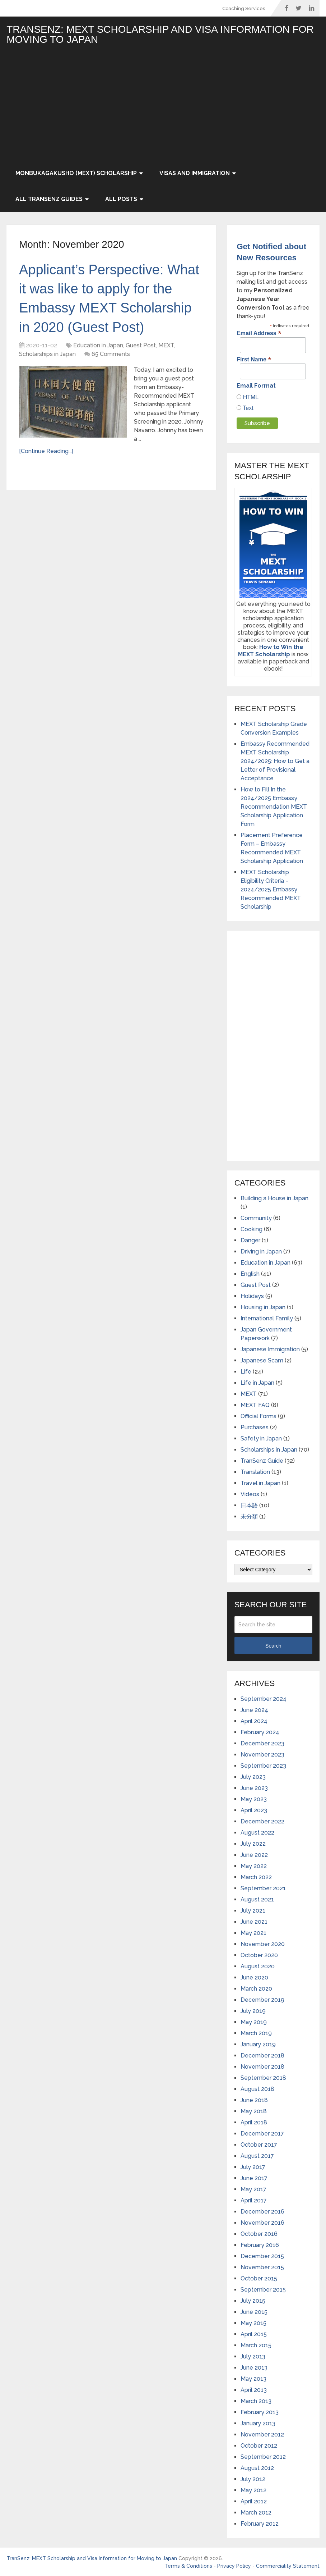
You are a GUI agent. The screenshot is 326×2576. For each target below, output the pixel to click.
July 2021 (253, 1910)
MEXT (166, 345)
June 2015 (254, 2311)
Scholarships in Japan (47, 354)
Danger (250, 1240)
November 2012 (262, 2434)
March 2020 (256, 1988)
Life (246, 1371)
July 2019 (253, 2011)
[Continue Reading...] (46, 451)
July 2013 (253, 2356)
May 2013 (253, 2378)
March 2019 (256, 2033)
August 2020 (258, 1966)
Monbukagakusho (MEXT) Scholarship (76, 173)
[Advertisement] (163, 106)
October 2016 (259, 2233)
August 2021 (257, 1899)
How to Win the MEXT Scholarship (270, 651)
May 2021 (253, 1932)
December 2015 (262, 2256)
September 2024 (264, 1698)
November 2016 (262, 2222)
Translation (255, 1472)
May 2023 (254, 1799)
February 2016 (260, 2245)
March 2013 (256, 2401)
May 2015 (253, 2323)
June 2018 (254, 2100)
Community (256, 1218)
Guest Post (141, 345)
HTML (250, 397)
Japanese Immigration (270, 1349)
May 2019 (254, 2022)
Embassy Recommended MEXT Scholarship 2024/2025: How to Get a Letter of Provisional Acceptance (275, 761)
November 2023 (262, 1754)
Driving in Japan (261, 1251)
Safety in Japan (261, 1438)
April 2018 (254, 2122)
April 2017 (254, 2200)
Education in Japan (98, 345)
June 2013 (254, 2367)
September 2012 (263, 2456)
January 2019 (258, 2044)
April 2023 (254, 1810)
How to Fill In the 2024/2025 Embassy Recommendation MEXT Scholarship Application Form (274, 806)
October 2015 (259, 2278)
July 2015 (253, 2300)
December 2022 (262, 1821)
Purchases (255, 1427)
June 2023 (254, 1788)
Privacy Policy (234, 2566)
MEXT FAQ (255, 1405)
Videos (250, 1494)
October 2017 (259, 2144)
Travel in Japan (260, 1483)
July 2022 (253, 1843)
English (250, 1273)
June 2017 (254, 2178)
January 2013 (258, 2423)
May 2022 (254, 1866)
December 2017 (262, 2133)
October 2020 (259, 1955)
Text (247, 408)
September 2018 (263, 2077)
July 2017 (253, 2167)
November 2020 (263, 1944)
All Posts (121, 199)
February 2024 (260, 1732)
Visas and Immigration (194, 173)
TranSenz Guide (262, 1460)
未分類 (249, 1516)
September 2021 (263, 1888)
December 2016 (262, 2211)
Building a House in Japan (274, 1198)
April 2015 (254, 2334)
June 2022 (254, 1854)
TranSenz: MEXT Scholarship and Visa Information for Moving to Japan (160, 34)
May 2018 (254, 2111)
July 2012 (253, 2479)
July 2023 (253, 1776)
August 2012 (257, 2468)
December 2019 (262, 1999)
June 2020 (254, 1977)
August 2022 (257, 1832)
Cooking (251, 1229)
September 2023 (263, 1765)
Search (273, 1646)
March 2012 (256, 2512)
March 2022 (256, 1877)
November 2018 (262, 2066)
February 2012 (260, 2523)
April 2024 (254, 1721)
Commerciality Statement (288, 2566)
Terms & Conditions (188, 2566)
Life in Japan (257, 1382)
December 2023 (262, 1743)
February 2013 (260, 2412)
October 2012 (259, 2445)
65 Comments (111, 354)
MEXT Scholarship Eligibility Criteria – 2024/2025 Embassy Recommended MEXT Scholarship (271, 889)
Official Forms (258, 1416)
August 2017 (257, 2155)
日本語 (249, 1505)
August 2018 (257, 2089)
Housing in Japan (263, 1307)
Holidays (252, 1296)
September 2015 (263, 2289)
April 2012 (254, 2501)
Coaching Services (243, 8)
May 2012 (253, 2490)
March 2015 (256, 2345)
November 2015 (262, 2267)
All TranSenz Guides (49, 199)
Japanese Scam (262, 1360)
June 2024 (254, 1710)
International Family (267, 1318)
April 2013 (254, 2390)
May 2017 (253, 2189)
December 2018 (262, 2055)
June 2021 (254, 1921)
